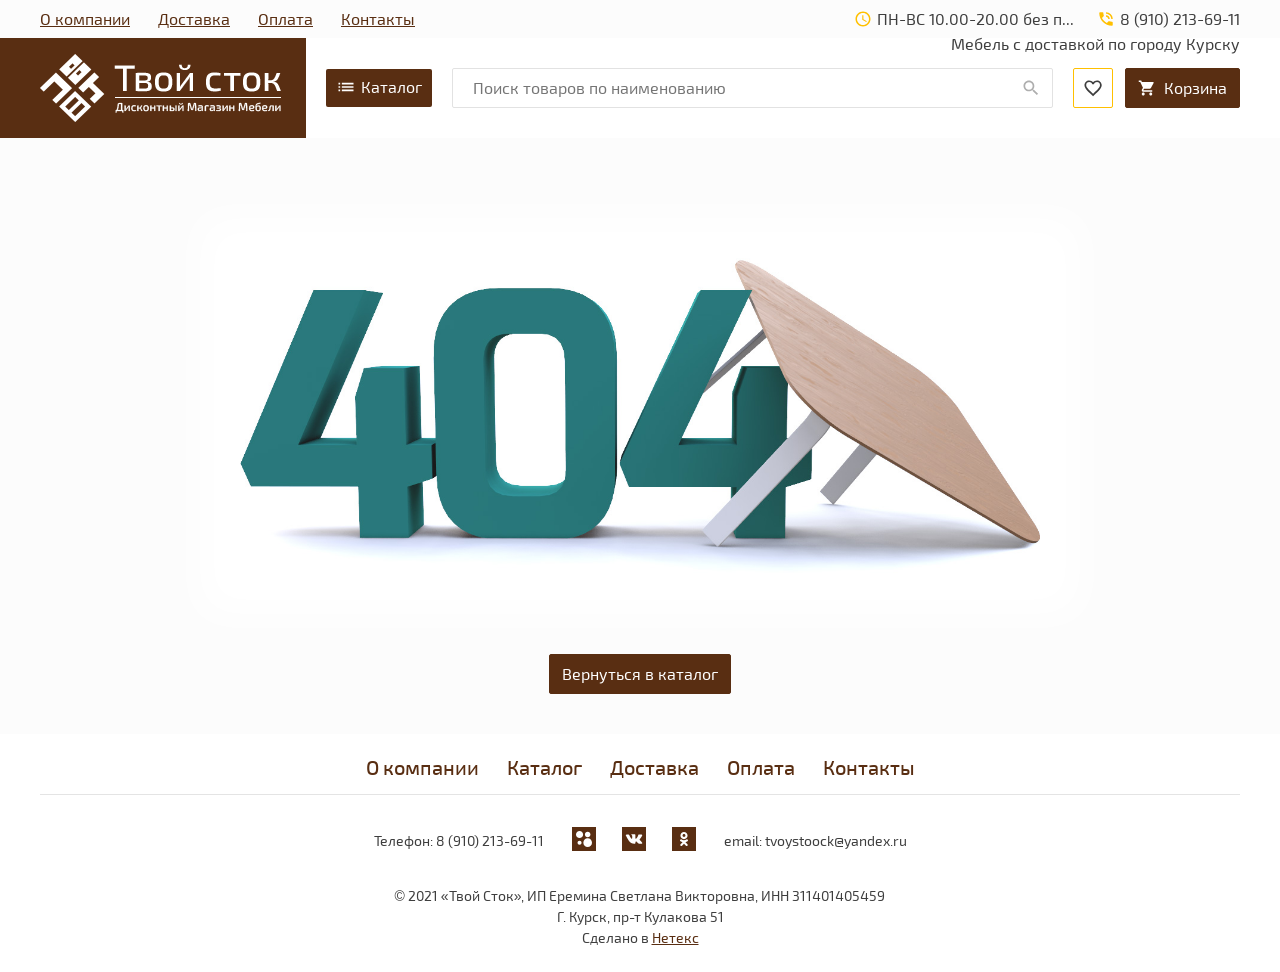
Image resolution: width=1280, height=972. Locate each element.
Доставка (194, 18)
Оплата (285, 18)
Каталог (379, 87)
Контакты (378, 18)
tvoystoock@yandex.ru (836, 840)
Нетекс (675, 937)
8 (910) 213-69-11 (490, 840)
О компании (85, 18)
